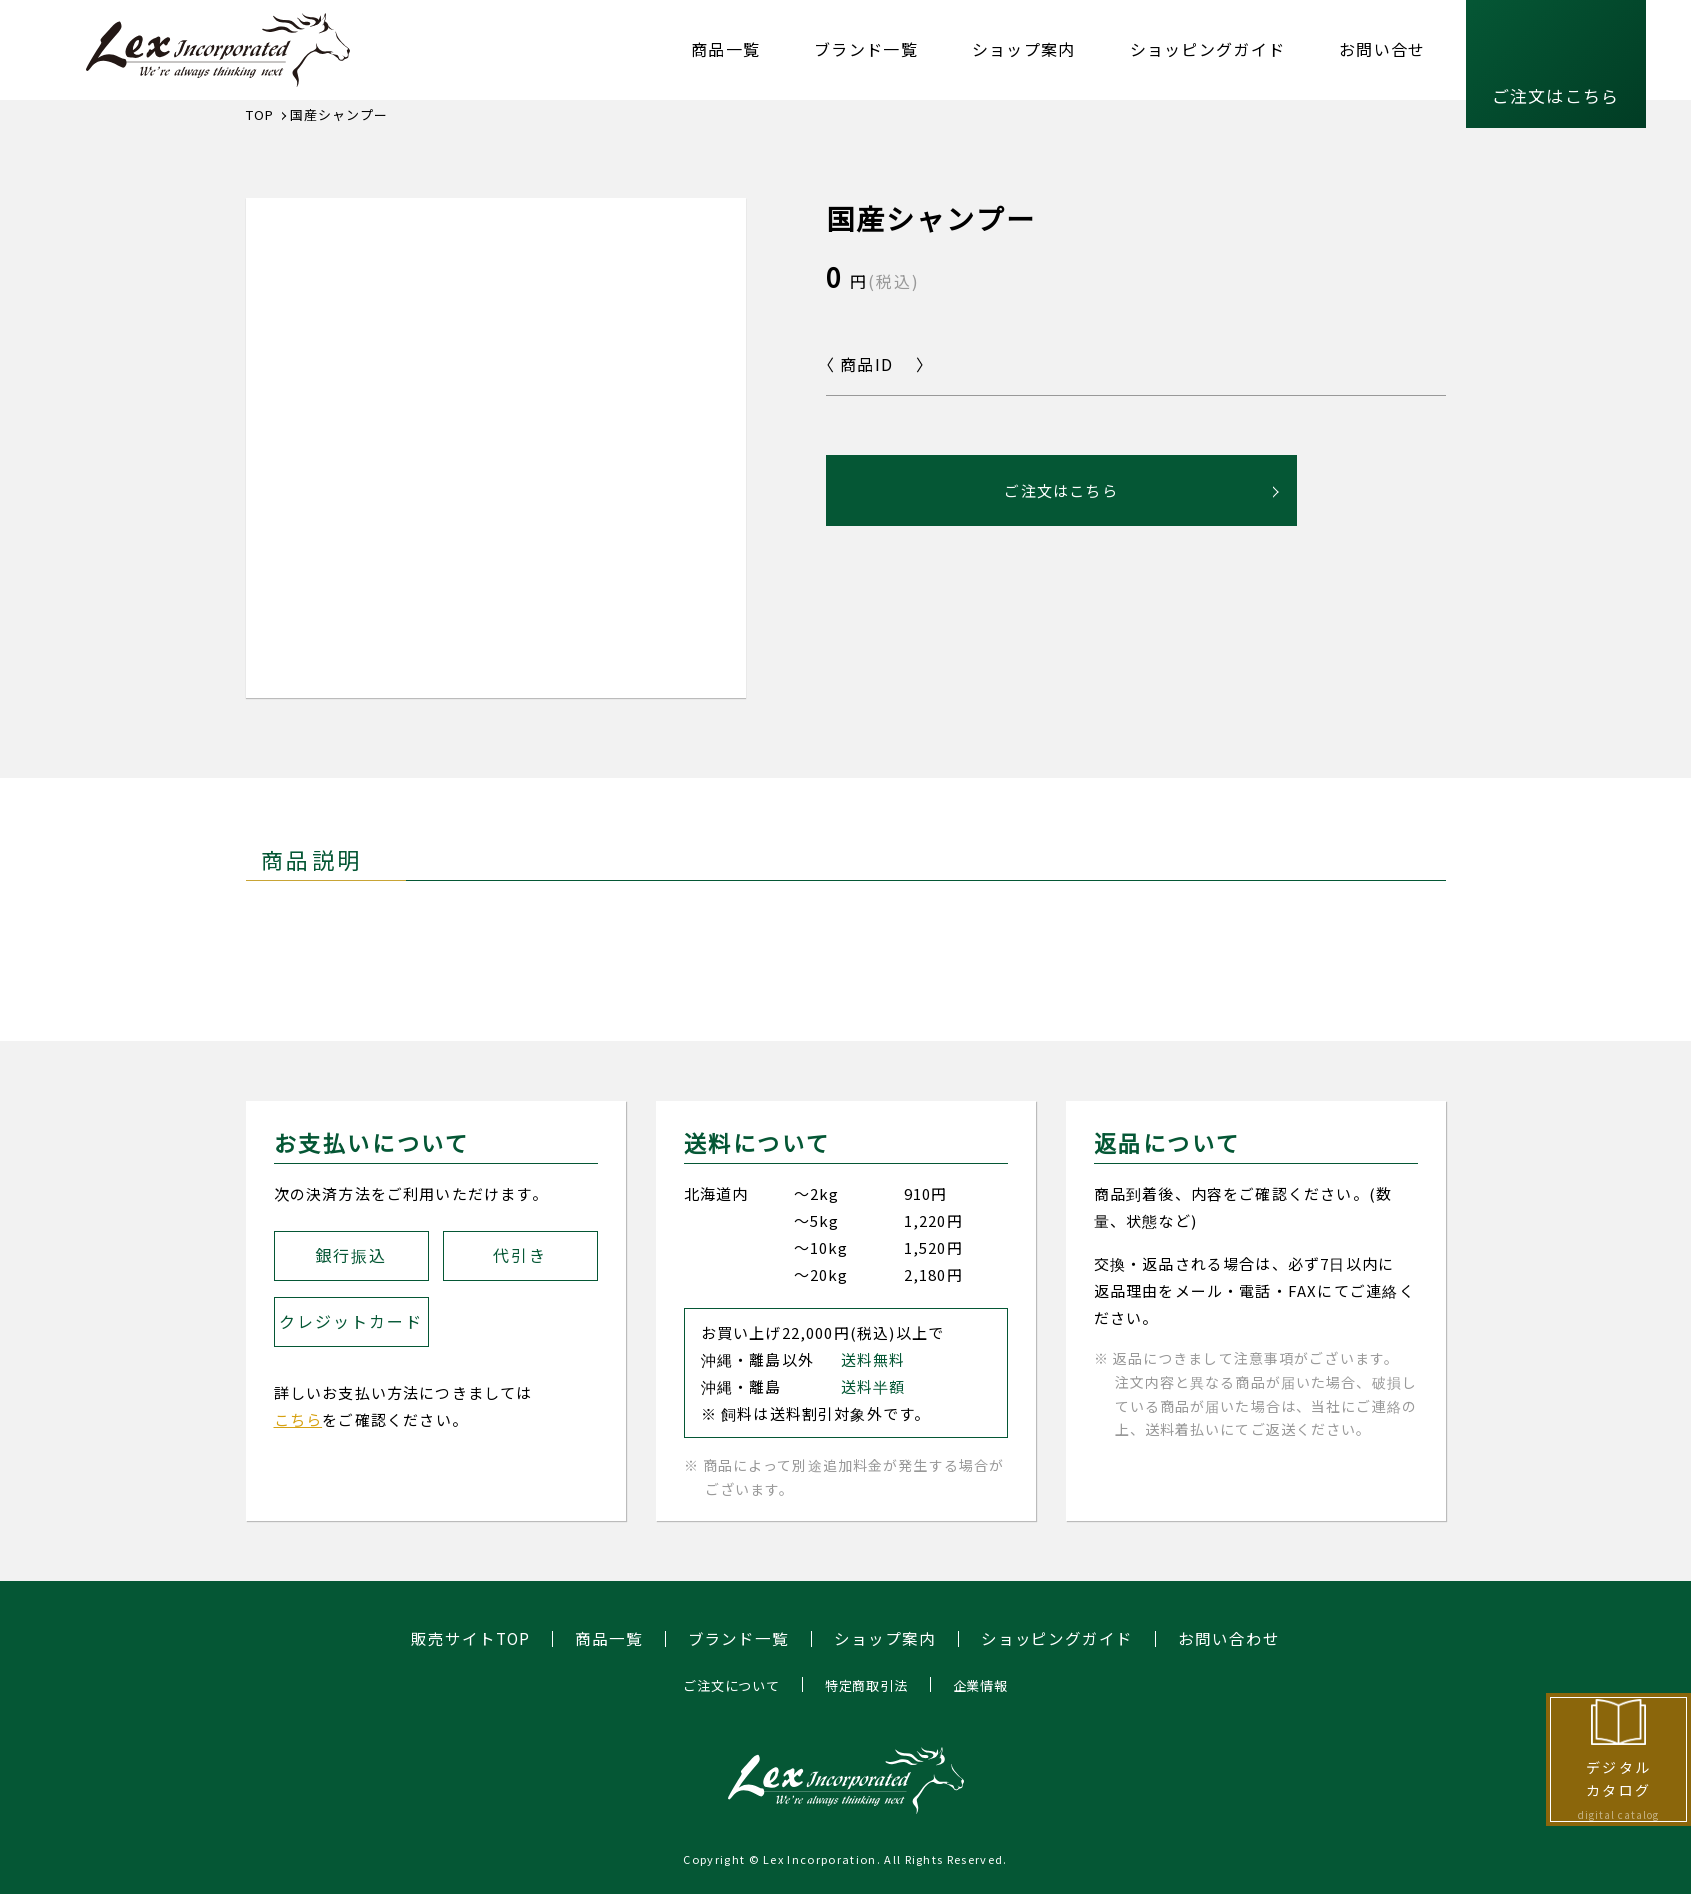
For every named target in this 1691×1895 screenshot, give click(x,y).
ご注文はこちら (1555, 95)
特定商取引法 (867, 1685)
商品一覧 (725, 49)
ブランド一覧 (866, 49)
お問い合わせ (1230, 1639)
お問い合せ (1382, 49)
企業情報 (986, 1685)
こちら (298, 1419)
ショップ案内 (1024, 49)
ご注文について (726, 1685)
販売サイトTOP (470, 1639)
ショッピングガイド (1208, 49)
